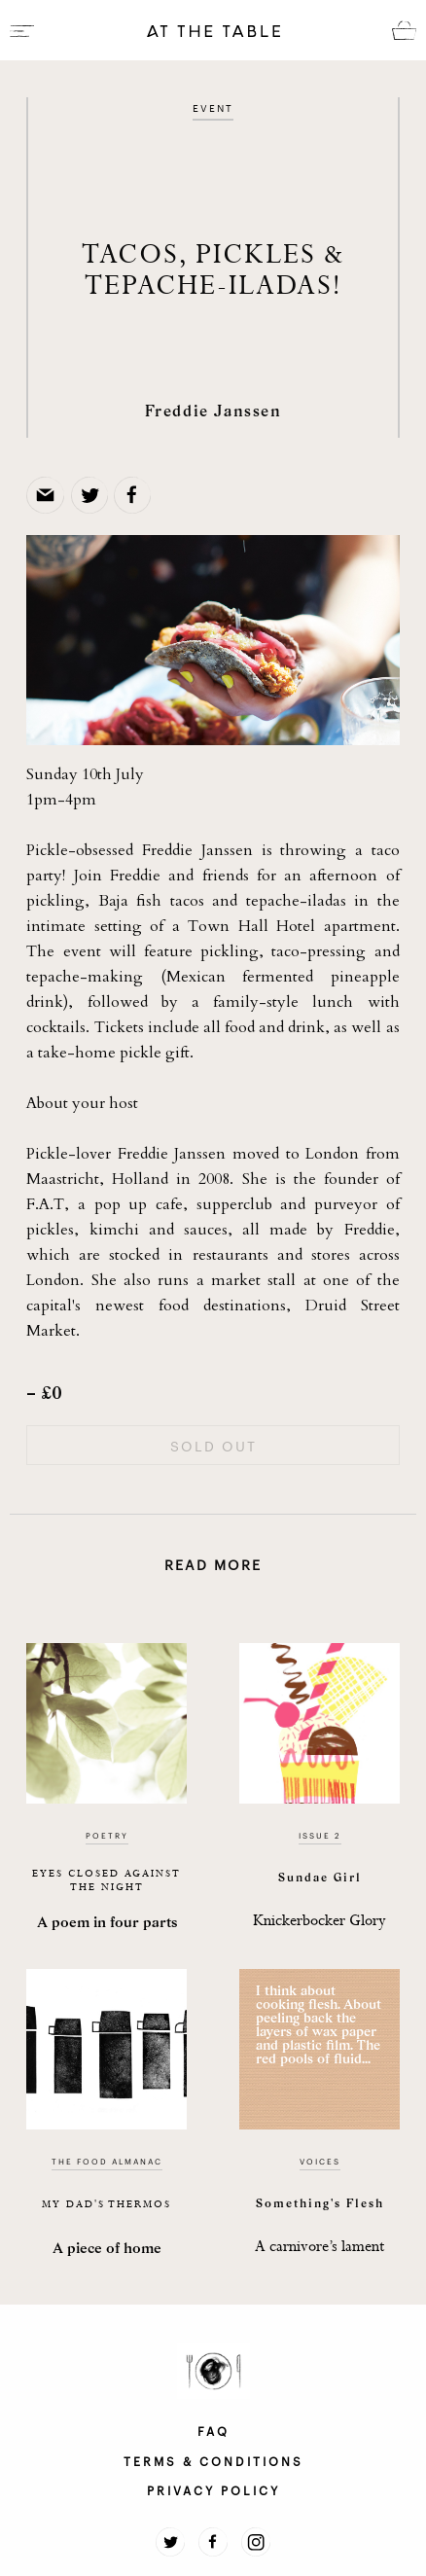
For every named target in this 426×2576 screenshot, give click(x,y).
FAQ (213, 2430)
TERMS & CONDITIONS (213, 2460)
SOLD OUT (213, 1445)
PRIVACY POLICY (213, 2489)
